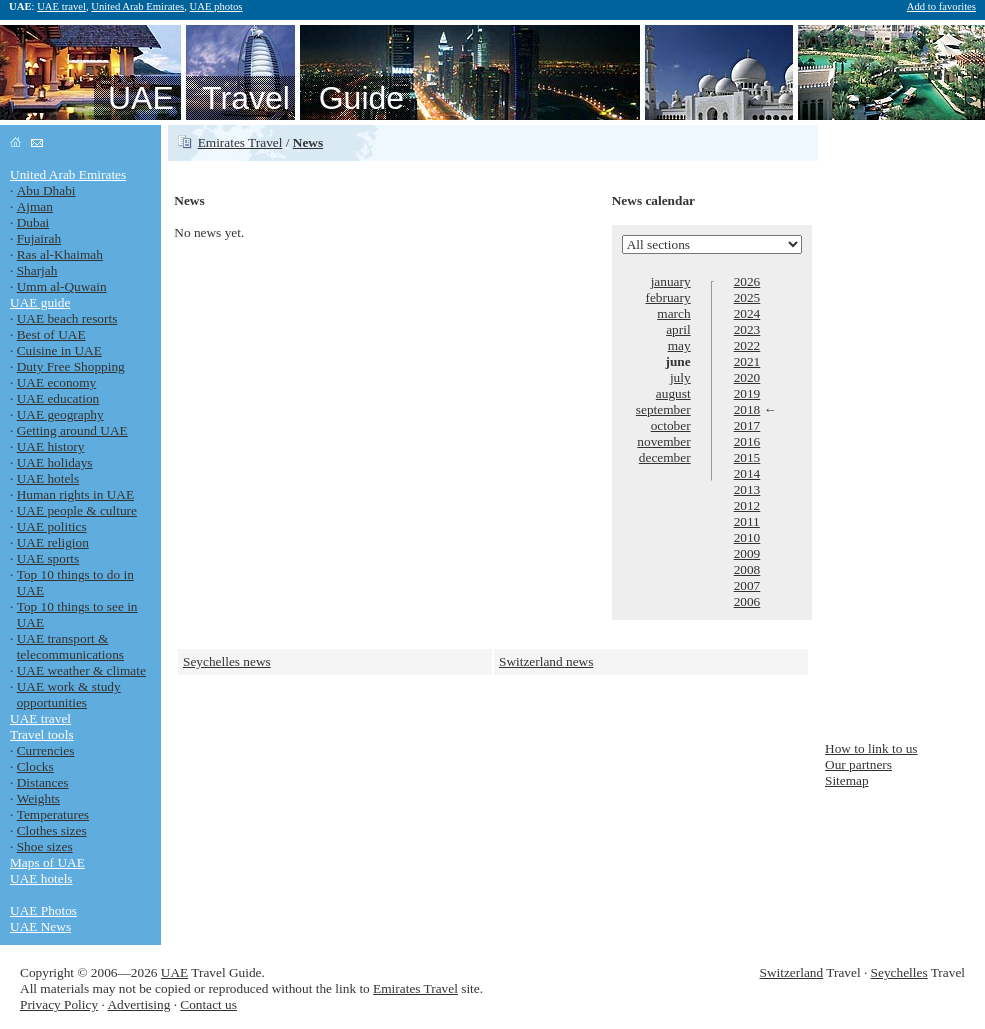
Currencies (46, 750)
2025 (747, 297)
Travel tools (42, 734)
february (667, 297)
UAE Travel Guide (256, 98)
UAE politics (52, 526)
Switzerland (792, 972)
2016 (747, 441)
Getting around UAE (72, 430)
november (663, 441)
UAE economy (57, 382)
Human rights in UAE (75, 494)
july (680, 377)
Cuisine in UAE (59, 350)
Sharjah (37, 270)
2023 (747, 329)
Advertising (138, 1004)
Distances (43, 782)
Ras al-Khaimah (60, 254)
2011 (747, 521)
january (671, 281)
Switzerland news (546, 661)
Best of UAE (51, 334)
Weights (38, 798)
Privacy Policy (59, 1004)
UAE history (51, 446)
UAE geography (60, 414)
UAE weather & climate (81, 670)
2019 (747, 393)
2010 (747, 537)
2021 (747, 361)
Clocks (35, 766)
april (678, 329)
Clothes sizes (52, 830)
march (673, 313)
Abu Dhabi (46, 190)
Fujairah (39, 238)
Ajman (35, 206)
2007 (747, 585)
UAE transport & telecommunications (70, 646)
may (679, 345)
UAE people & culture (77, 510)
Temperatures (53, 814)
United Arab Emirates (137, 6)
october (671, 425)
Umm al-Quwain (62, 286)
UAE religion (53, 542)
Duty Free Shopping (71, 366)
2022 (747, 345)
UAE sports (48, 558)
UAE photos (216, 6)
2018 (747, 409)
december (665, 457)
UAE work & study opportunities (69, 694)
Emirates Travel (240, 142)
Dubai (33, 222)
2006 (747, 601)
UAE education (58, 398)
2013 (747, 489)
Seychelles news (227, 661)
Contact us (208, 1004)
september (663, 409)
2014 (747, 473)
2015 (747, 457)
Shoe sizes (45, 846)
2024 (747, 313)
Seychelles (899, 972)
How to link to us (871, 748)
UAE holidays (55, 462)
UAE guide (40, 302)
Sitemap (847, 780)
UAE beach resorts (67, 318)
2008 (747, 569)
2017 (747, 425)
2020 (747, 377)
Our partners (858, 764)
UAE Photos (43, 910)
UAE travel (61, 6)
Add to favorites (941, 6)
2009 (747, 553)
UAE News (40, 926)
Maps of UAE (47, 862)
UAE (174, 972)
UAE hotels (48, 478)
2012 (747, 505)
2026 (747, 281)
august (673, 393)
